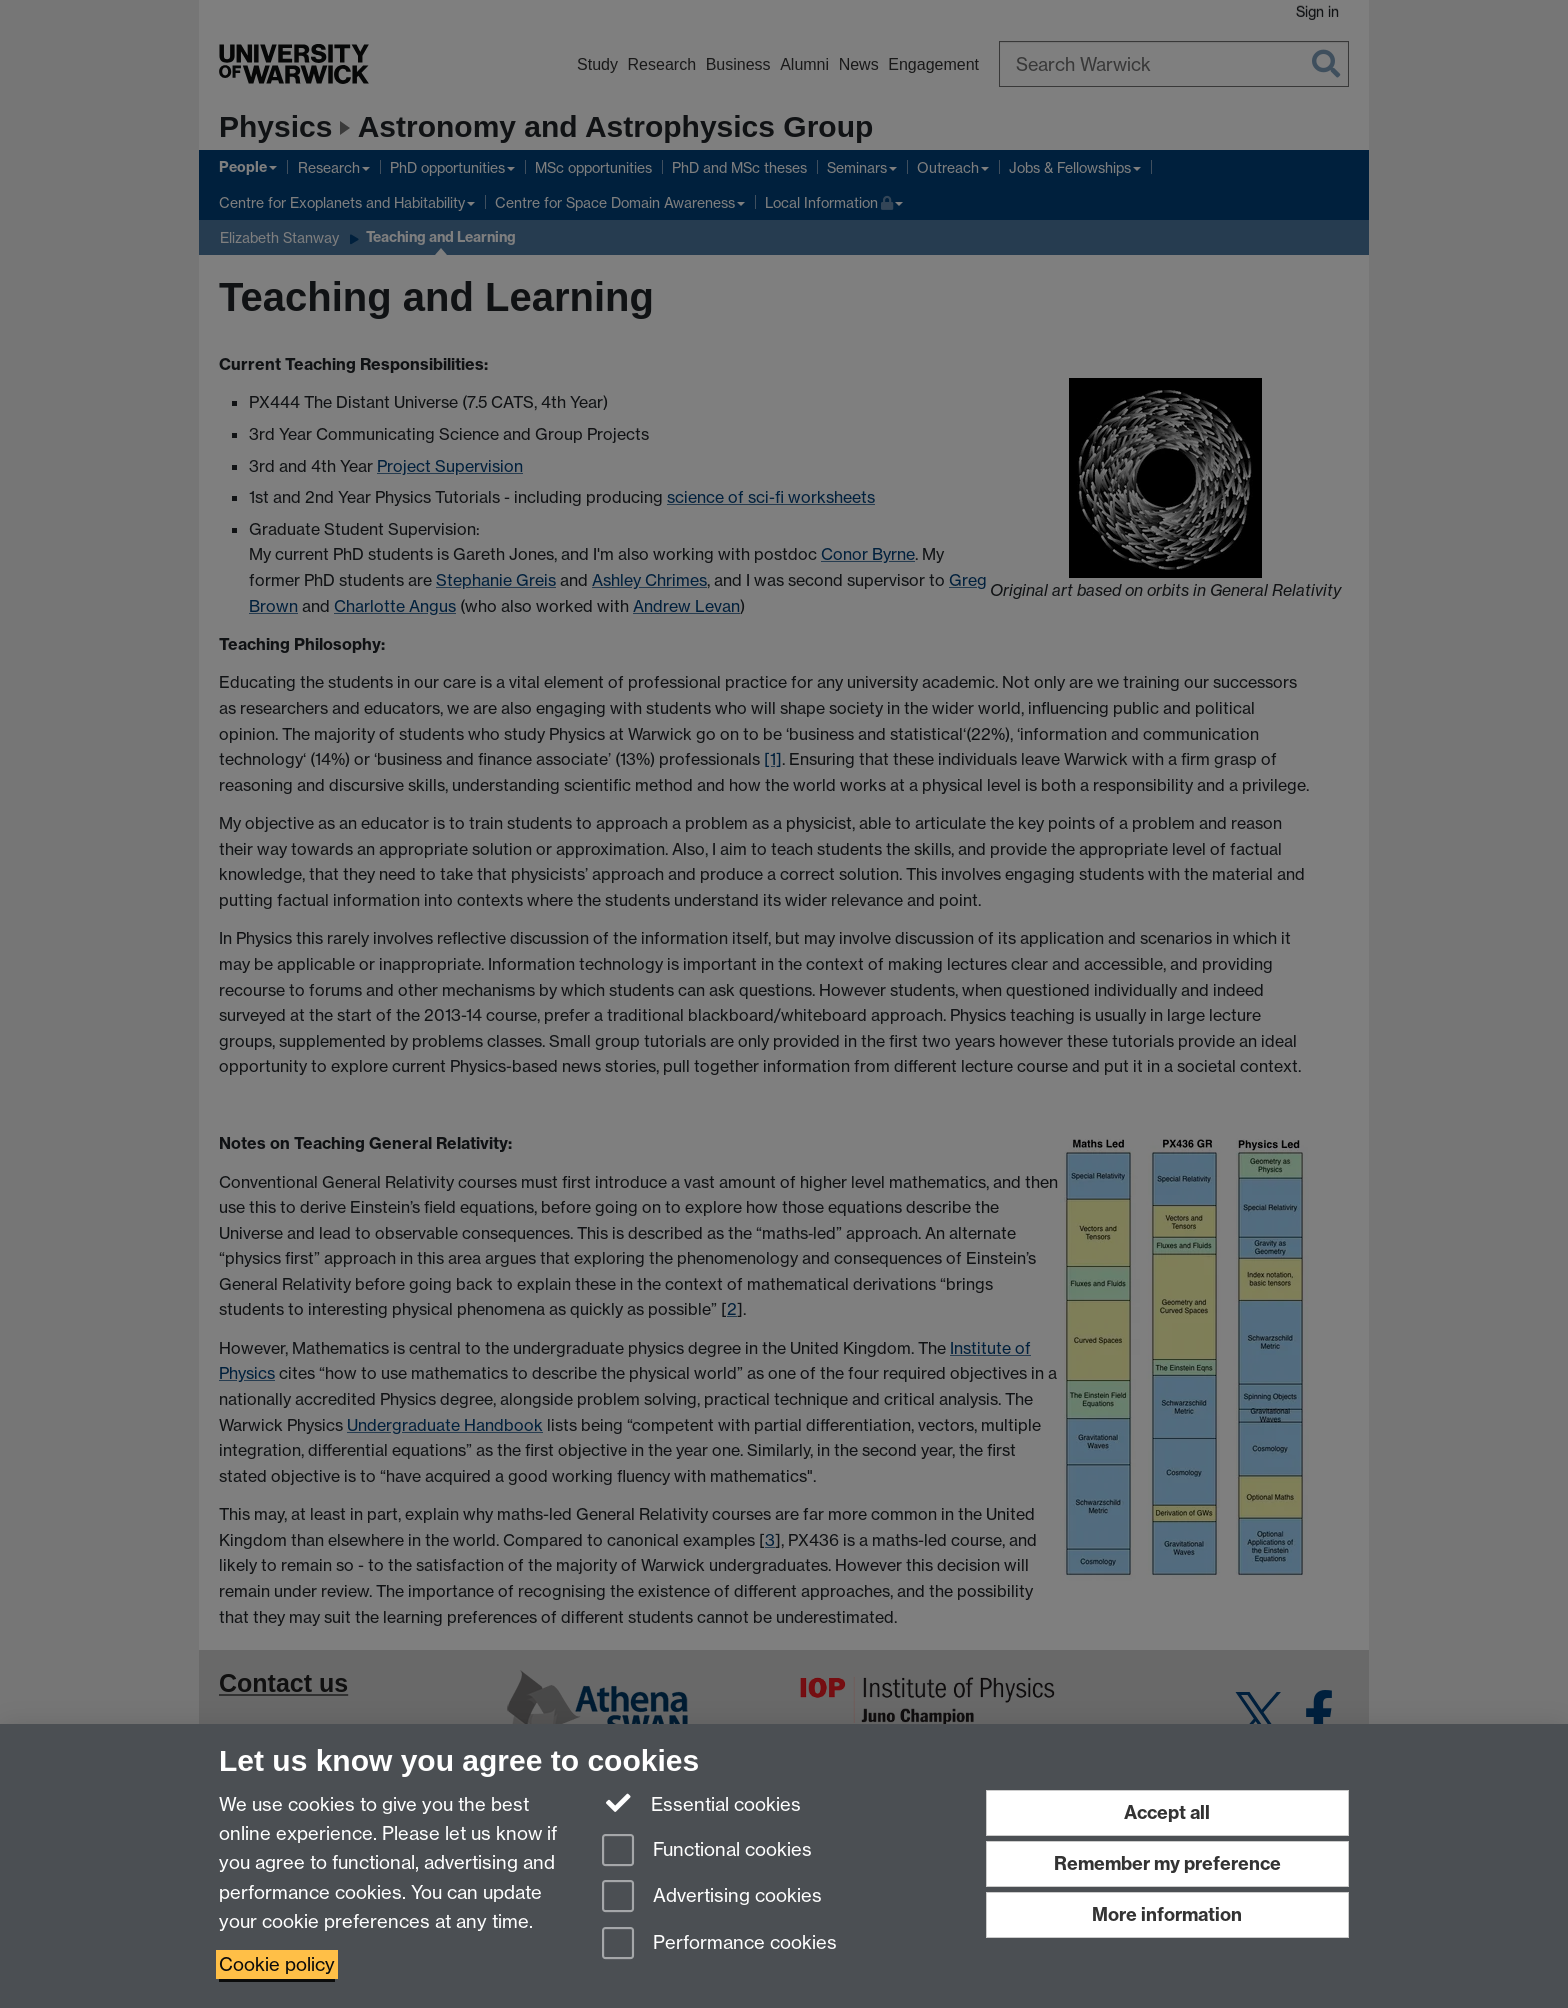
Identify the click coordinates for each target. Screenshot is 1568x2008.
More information (1167, 1914)
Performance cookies (719, 1944)
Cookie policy (277, 1964)
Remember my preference (1167, 1863)
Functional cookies (707, 1851)
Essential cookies (701, 1803)
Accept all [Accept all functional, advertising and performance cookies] (1167, 1812)
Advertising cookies (712, 1897)
